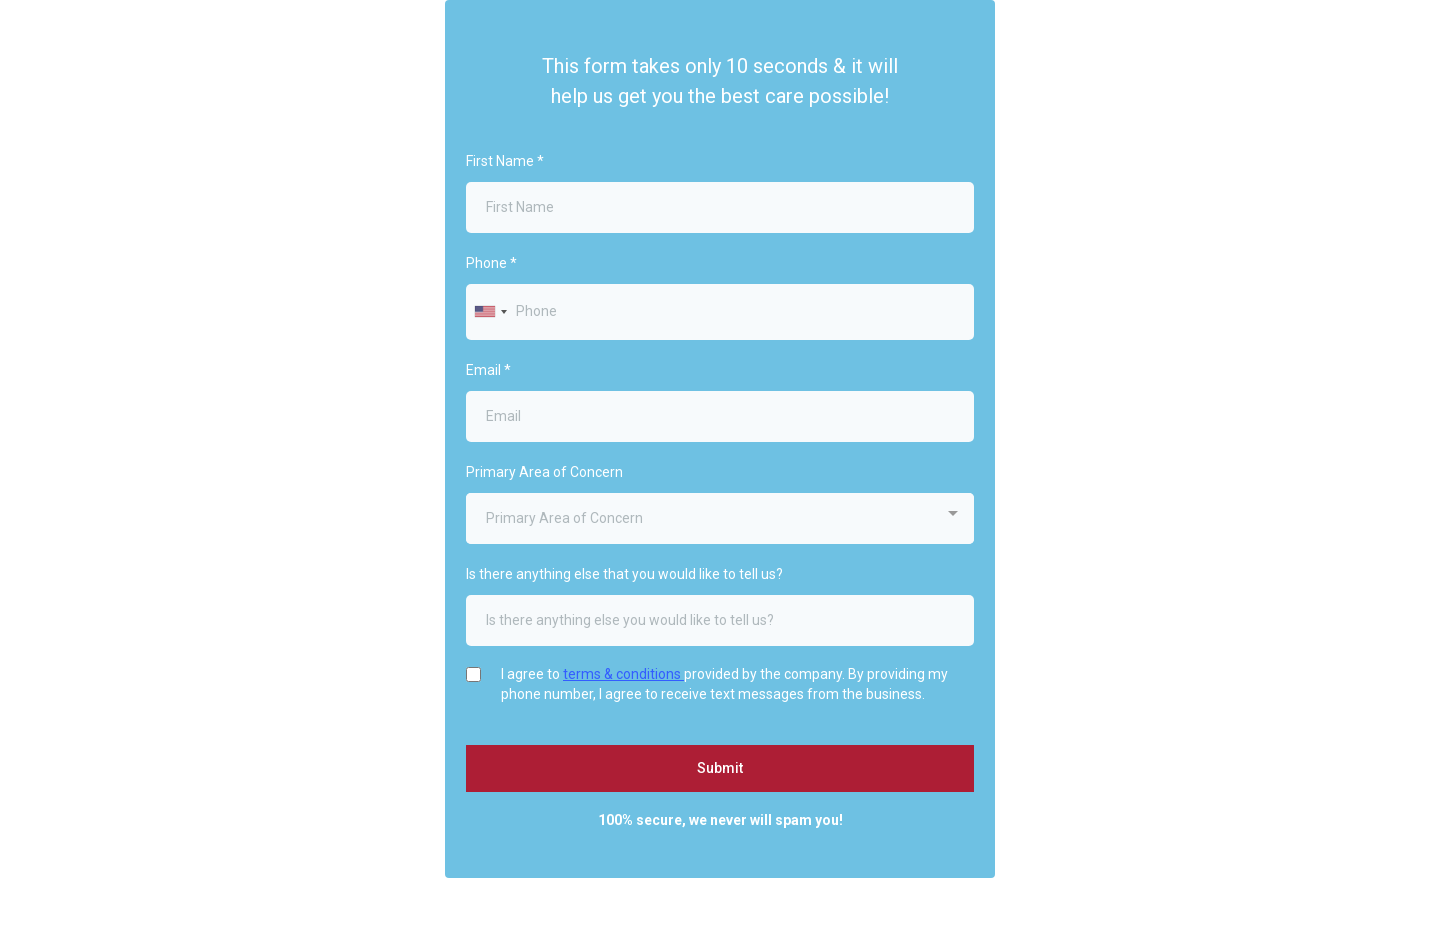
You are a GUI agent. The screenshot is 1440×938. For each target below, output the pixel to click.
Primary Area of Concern (544, 472)
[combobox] (490, 311)
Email (488, 370)
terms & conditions (623, 674)
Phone (491, 263)
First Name (505, 161)
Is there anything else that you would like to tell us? (624, 574)
